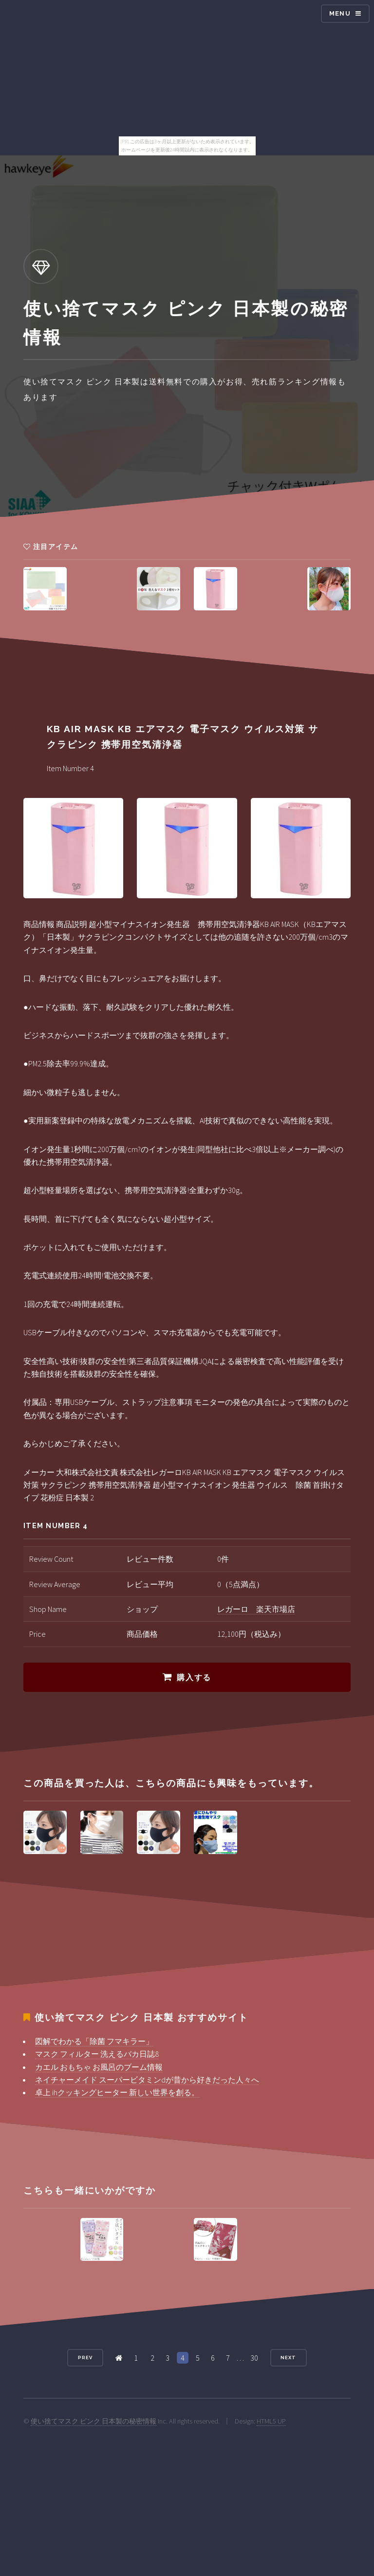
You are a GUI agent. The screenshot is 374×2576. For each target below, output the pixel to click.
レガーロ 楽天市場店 (256, 1609)
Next (288, 2357)
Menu (340, 13)
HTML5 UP (271, 2421)
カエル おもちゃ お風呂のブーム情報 (99, 2067)
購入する (194, 1677)
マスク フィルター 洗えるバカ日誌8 (97, 2054)
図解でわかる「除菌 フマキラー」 (94, 2041)
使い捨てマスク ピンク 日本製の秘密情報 (93, 2421)
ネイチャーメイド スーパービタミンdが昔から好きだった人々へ (147, 2079)
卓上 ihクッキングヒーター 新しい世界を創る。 (117, 2092)
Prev (85, 2357)
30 (254, 2358)
